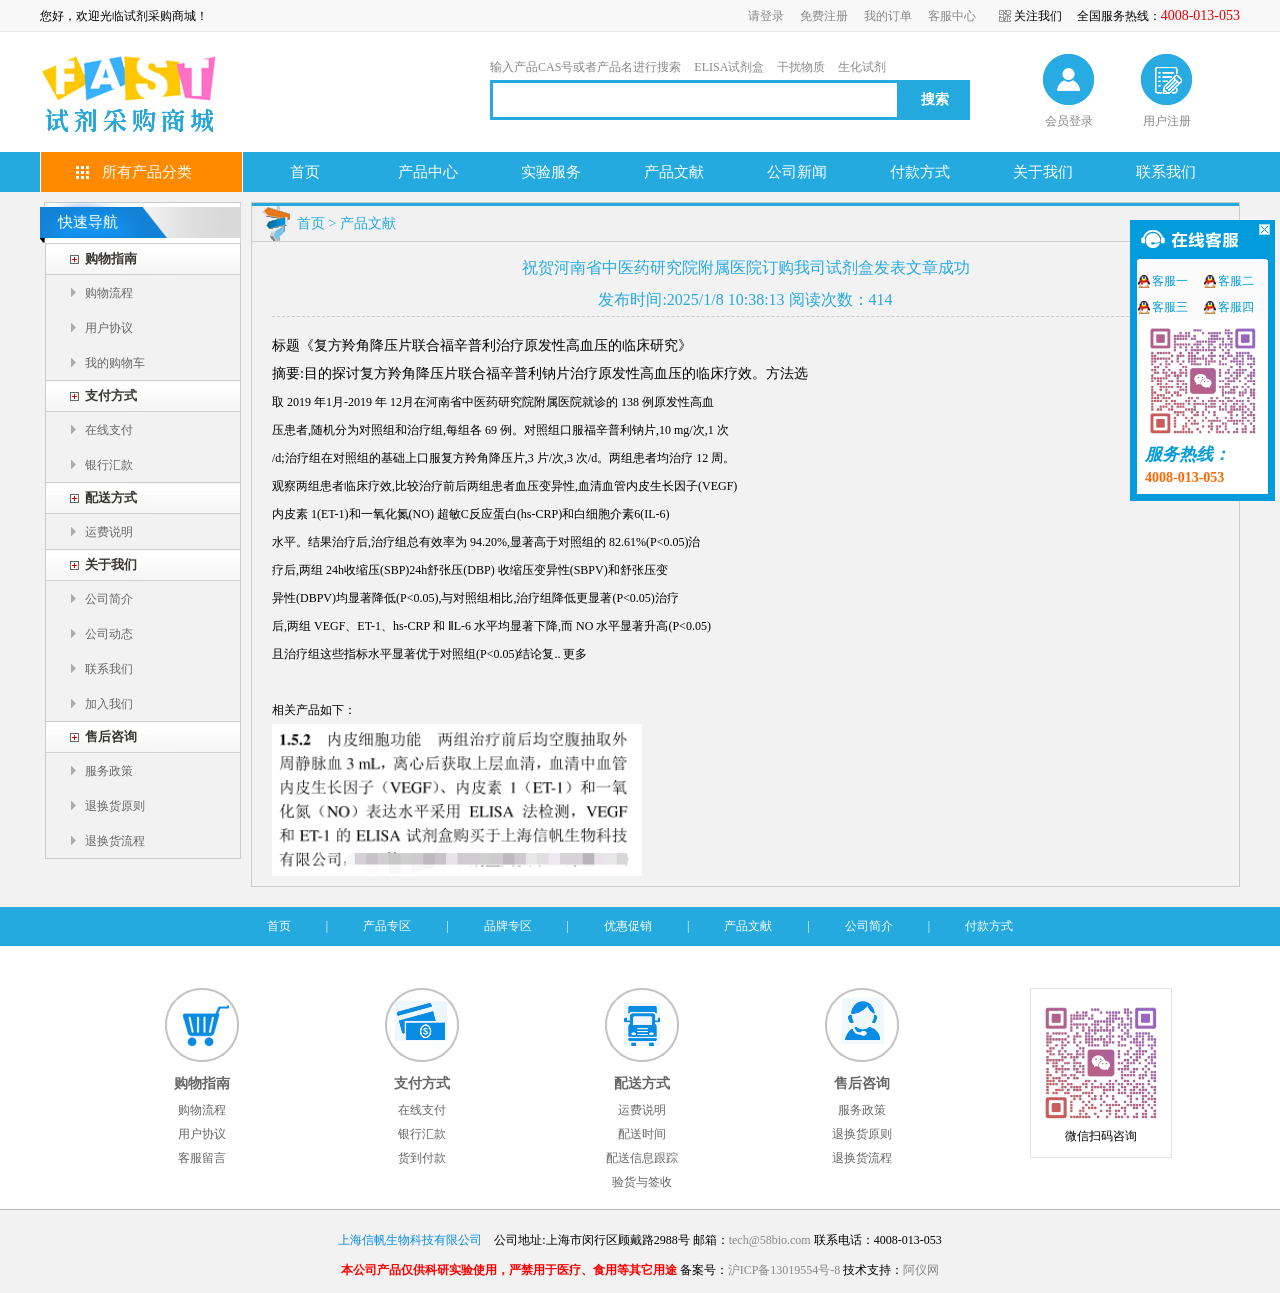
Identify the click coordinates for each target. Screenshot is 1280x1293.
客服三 (1170, 307)
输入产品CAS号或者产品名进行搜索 (585, 67)
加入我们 (109, 704)
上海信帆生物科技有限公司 (410, 1240)
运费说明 (109, 532)
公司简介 (109, 599)
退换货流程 (115, 841)
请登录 (766, 16)
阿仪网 (921, 1270)
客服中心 (952, 16)
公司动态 (109, 634)
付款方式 (920, 172)
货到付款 (422, 1158)
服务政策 (109, 771)
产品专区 (387, 926)
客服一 (1170, 281)
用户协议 (109, 328)
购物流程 (109, 293)
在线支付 (109, 430)
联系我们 (1166, 172)
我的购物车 (115, 363)
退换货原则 (115, 806)
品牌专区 (508, 926)
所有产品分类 (147, 172)
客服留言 (202, 1158)
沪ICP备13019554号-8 (784, 1270)
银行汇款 (109, 465)
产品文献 (674, 172)
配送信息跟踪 (642, 1158)
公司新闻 (797, 172)
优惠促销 (628, 926)
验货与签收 (642, 1182)
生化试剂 (862, 67)
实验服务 (551, 172)
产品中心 (428, 172)
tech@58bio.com (770, 1240)
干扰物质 (801, 67)
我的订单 (888, 16)
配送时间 (642, 1134)
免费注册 (824, 16)
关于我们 (1043, 172)
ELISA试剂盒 (729, 67)
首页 (305, 172)
